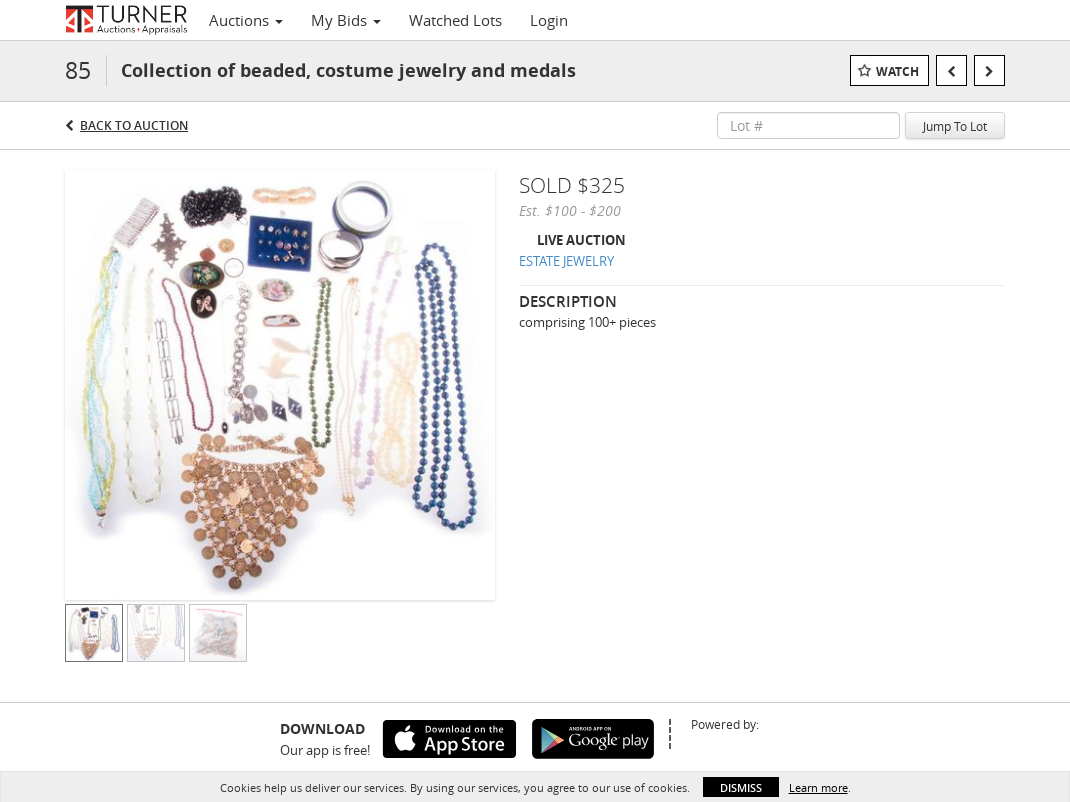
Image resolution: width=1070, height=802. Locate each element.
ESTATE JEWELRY (566, 261)
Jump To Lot (955, 126)
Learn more (818, 787)
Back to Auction (134, 125)
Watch (897, 71)
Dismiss (741, 787)
